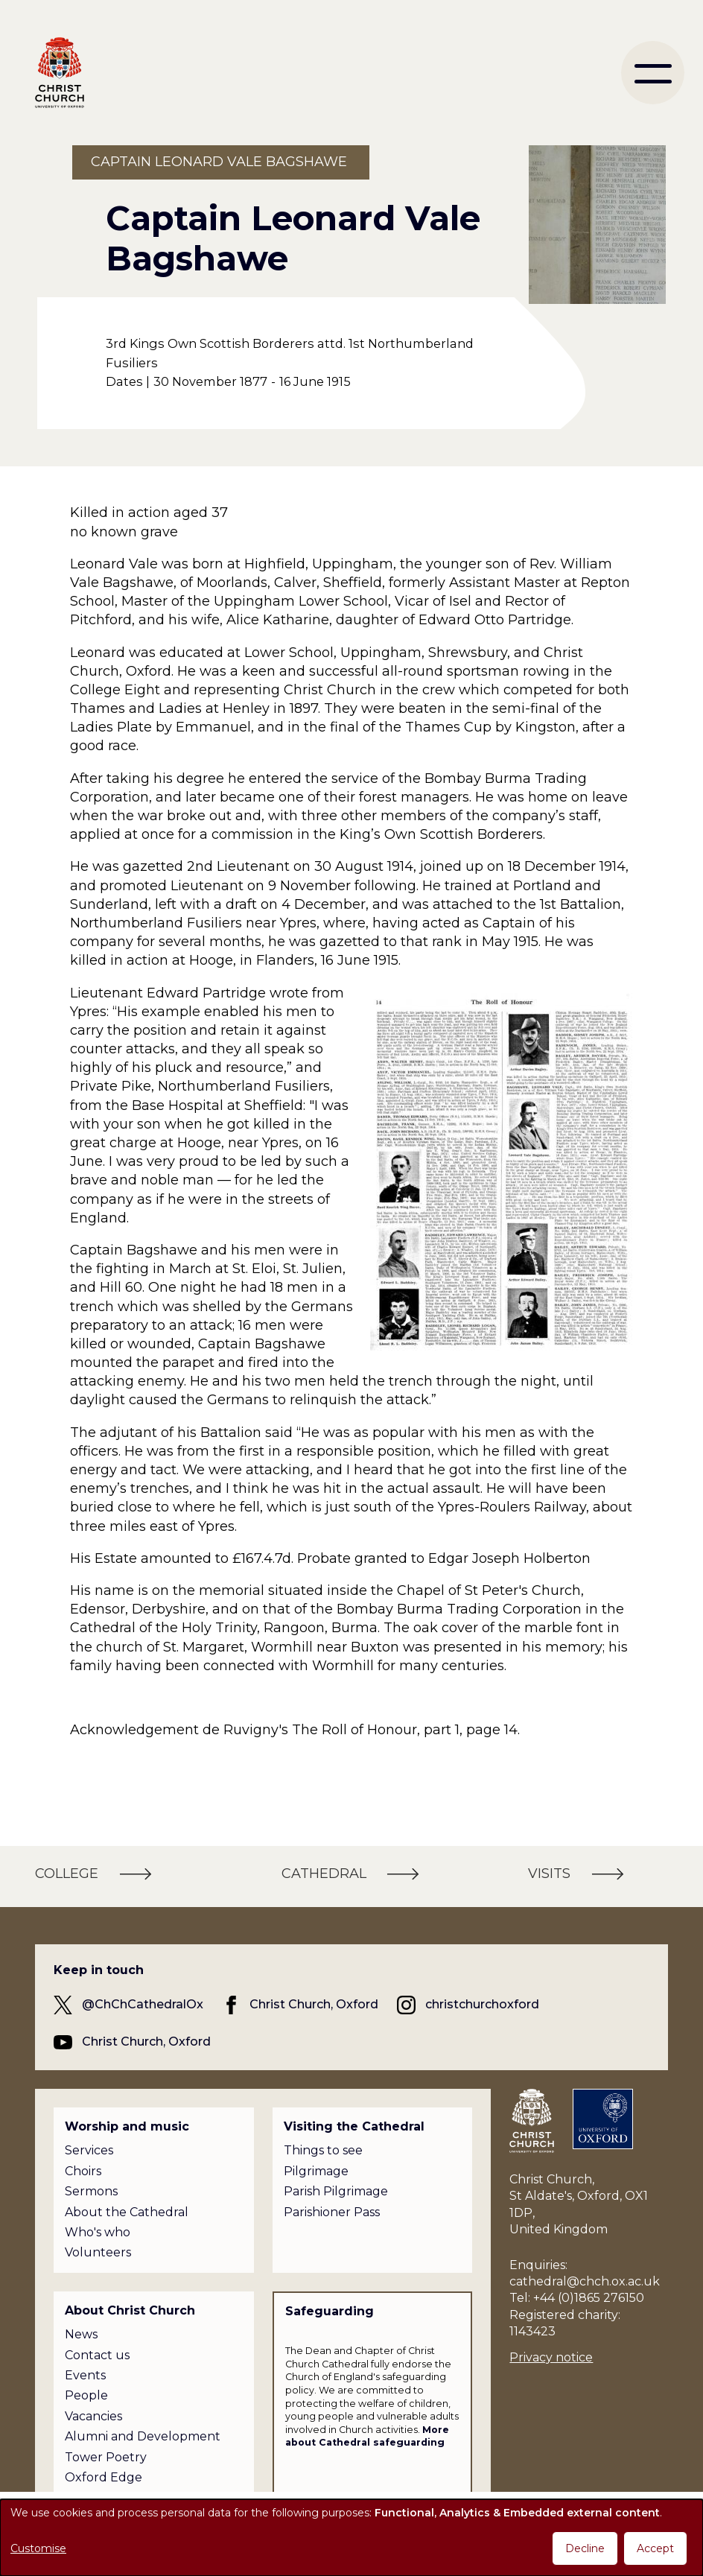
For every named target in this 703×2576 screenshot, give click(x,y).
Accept (655, 2548)
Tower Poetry (106, 2457)
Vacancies (93, 2416)
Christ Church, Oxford (313, 2004)
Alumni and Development (142, 2436)
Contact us (97, 2355)
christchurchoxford (482, 2004)
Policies (87, 2497)
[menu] (652, 72)
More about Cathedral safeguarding (367, 2436)
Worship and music (127, 2126)
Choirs (83, 2171)
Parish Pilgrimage (336, 2191)
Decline (585, 2548)
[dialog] (351, 2537)
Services (89, 2150)
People (86, 2395)
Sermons (91, 2191)
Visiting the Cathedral (354, 2126)
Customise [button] (38, 2548)
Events (85, 2375)
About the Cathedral (126, 2212)
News (81, 2334)
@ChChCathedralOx (142, 2004)
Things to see (323, 2150)
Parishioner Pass (332, 2212)
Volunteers (98, 2252)
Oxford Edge (103, 2477)
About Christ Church (130, 2310)
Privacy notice (551, 2357)
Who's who (97, 2232)
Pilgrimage (316, 2171)
